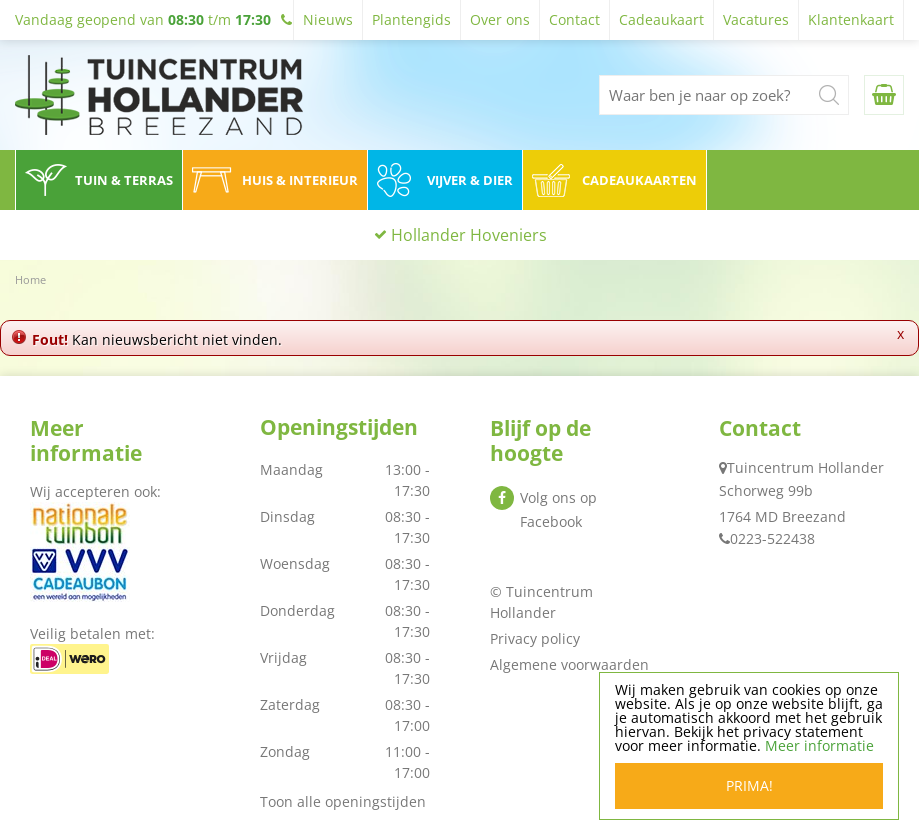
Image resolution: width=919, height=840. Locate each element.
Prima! (749, 785)
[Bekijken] (884, 95)
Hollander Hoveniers (469, 235)
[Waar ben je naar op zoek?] (724, 95)
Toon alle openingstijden (343, 801)
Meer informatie (819, 745)
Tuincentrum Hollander (805, 467)
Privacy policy (535, 638)
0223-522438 (772, 538)
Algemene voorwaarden (569, 664)
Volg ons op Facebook (558, 509)
